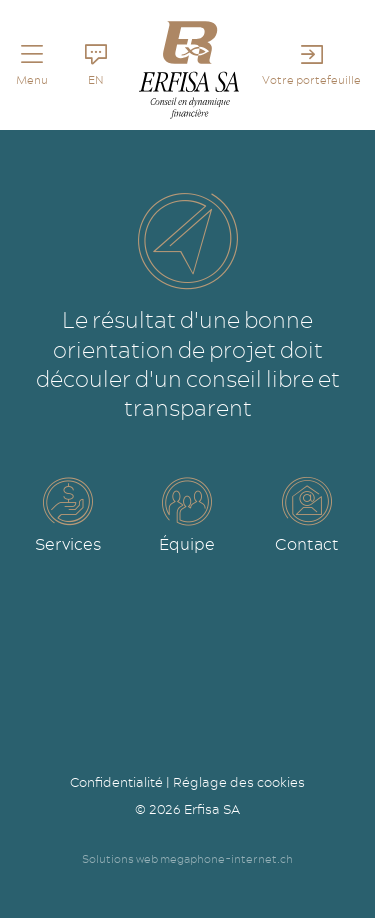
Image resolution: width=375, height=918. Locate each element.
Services (68, 544)
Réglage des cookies (239, 782)
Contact (307, 544)
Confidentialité (116, 782)
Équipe (187, 544)
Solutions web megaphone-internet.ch (187, 859)
